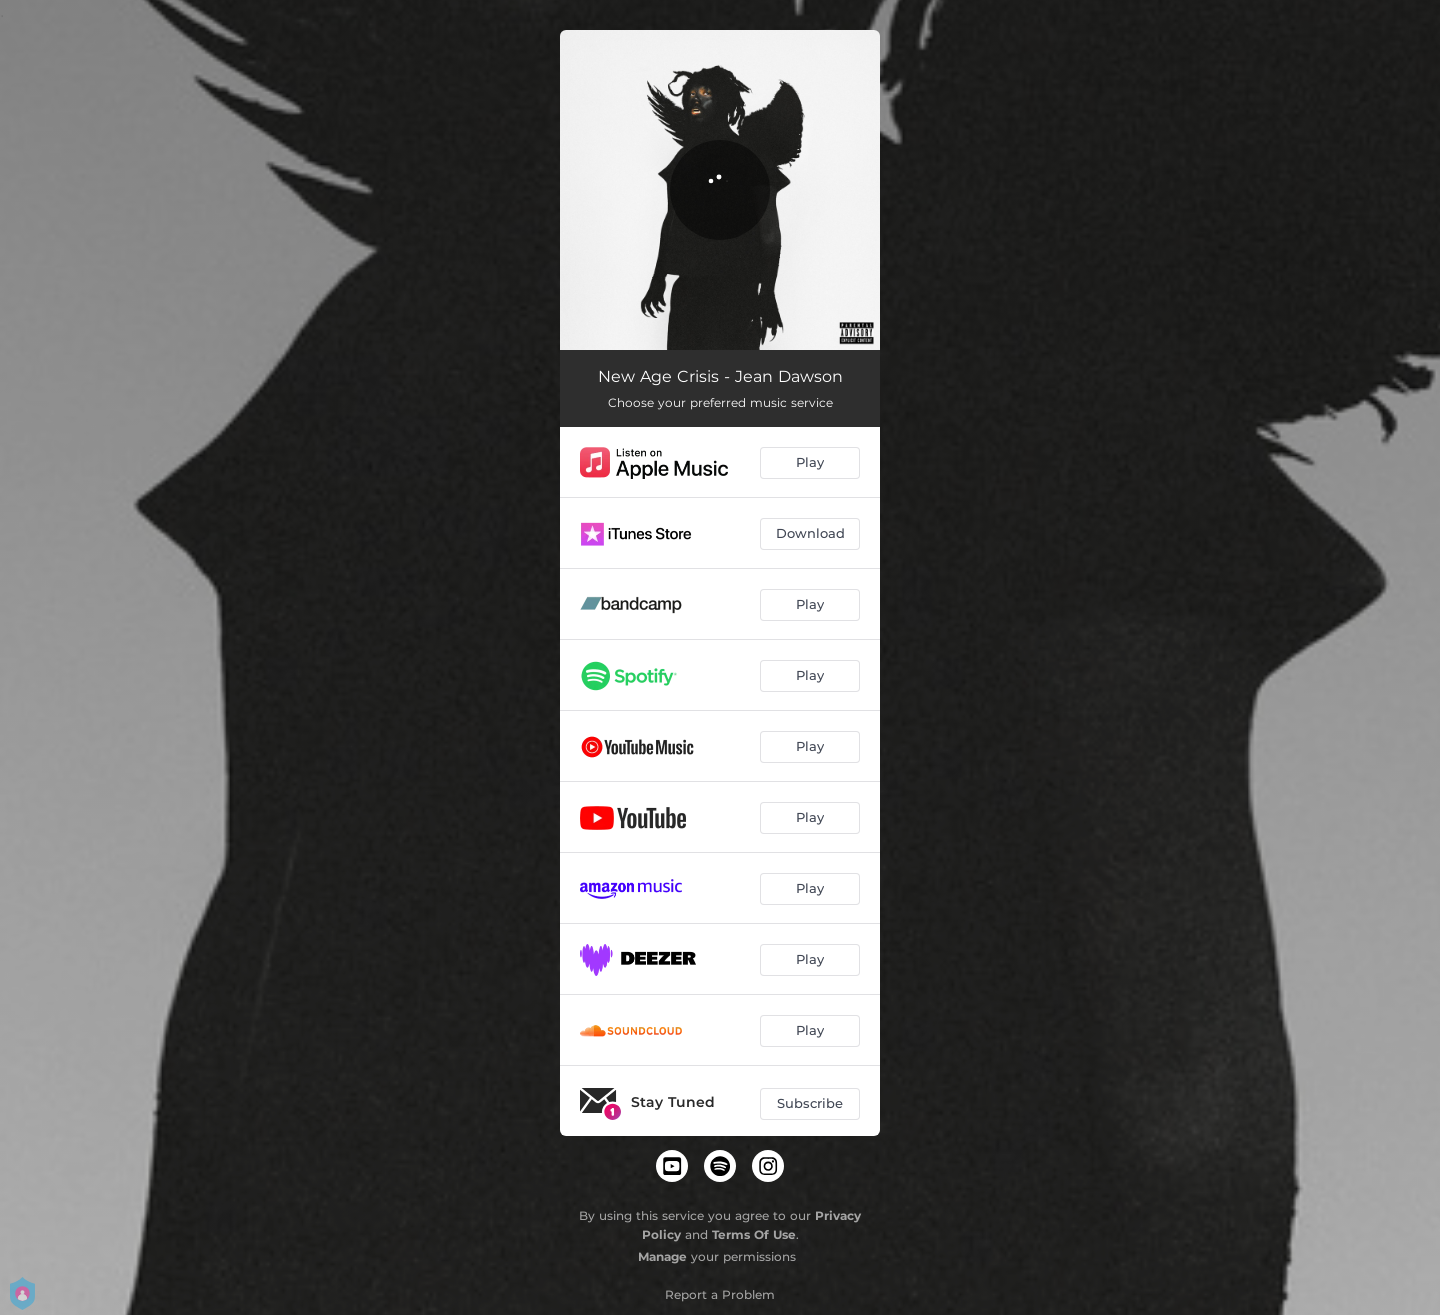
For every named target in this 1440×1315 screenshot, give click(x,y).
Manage (662, 1256)
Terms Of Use (754, 1234)
